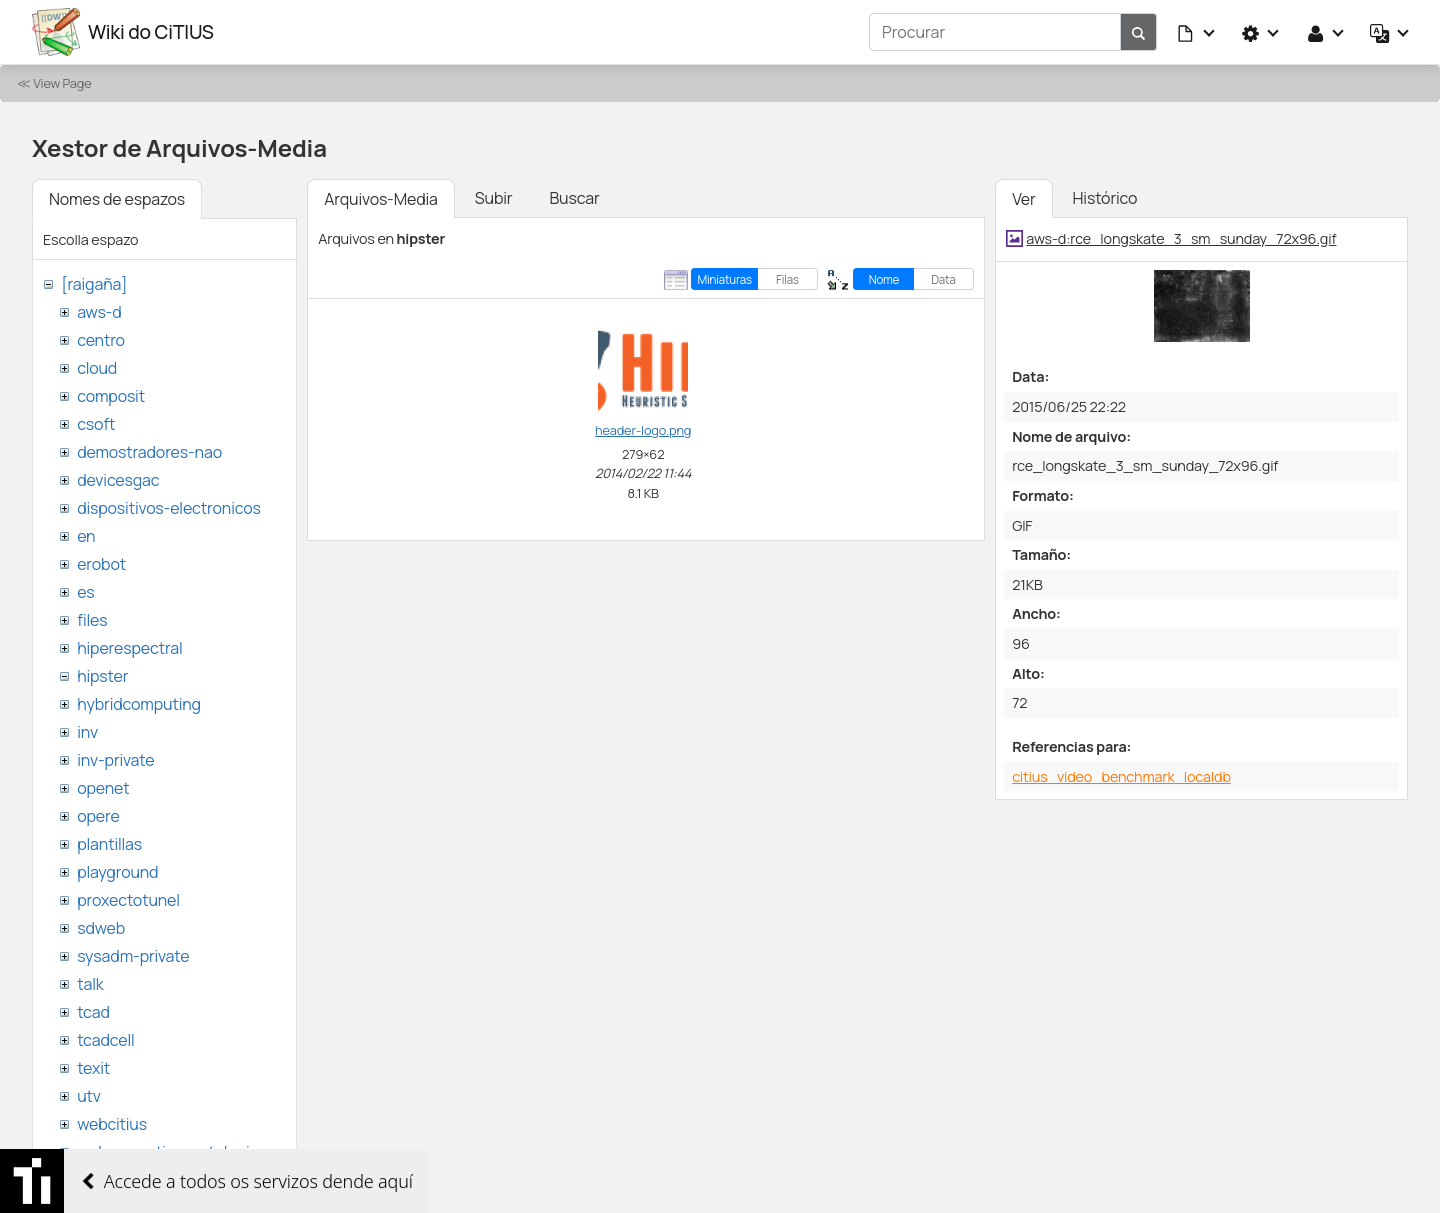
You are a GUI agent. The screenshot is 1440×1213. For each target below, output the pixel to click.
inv (87, 732)
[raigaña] (94, 284)
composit (111, 396)
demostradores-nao (149, 452)
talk (90, 984)
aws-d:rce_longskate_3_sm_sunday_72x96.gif (1181, 238)
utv (89, 1096)
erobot (101, 564)
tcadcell (105, 1040)
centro (101, 340)
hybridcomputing (139, 704)
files (92, 620)
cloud (97, 368)
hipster (102, 676)
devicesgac (118, 480)
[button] (1197, 32)
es (85, 592)
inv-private (115, 760)
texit (93, 1068)
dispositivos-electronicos (168, 508)
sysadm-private (133, 956)
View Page (62, 83)
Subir (494, 198)
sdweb (101, 928)
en (86, 536)
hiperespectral (129, 648)
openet (103, 788)
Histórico (1105, 198)
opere (98, 816)
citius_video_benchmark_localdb (1121, 776)
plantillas (109, 844)
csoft (96, 424)
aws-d (99, 312)
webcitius (112, 1124)
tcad (93, 1012)
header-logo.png (643, 430)
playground (117, 872)
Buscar (574, 198)
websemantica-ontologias (171, 1152)
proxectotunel (128, 900)
